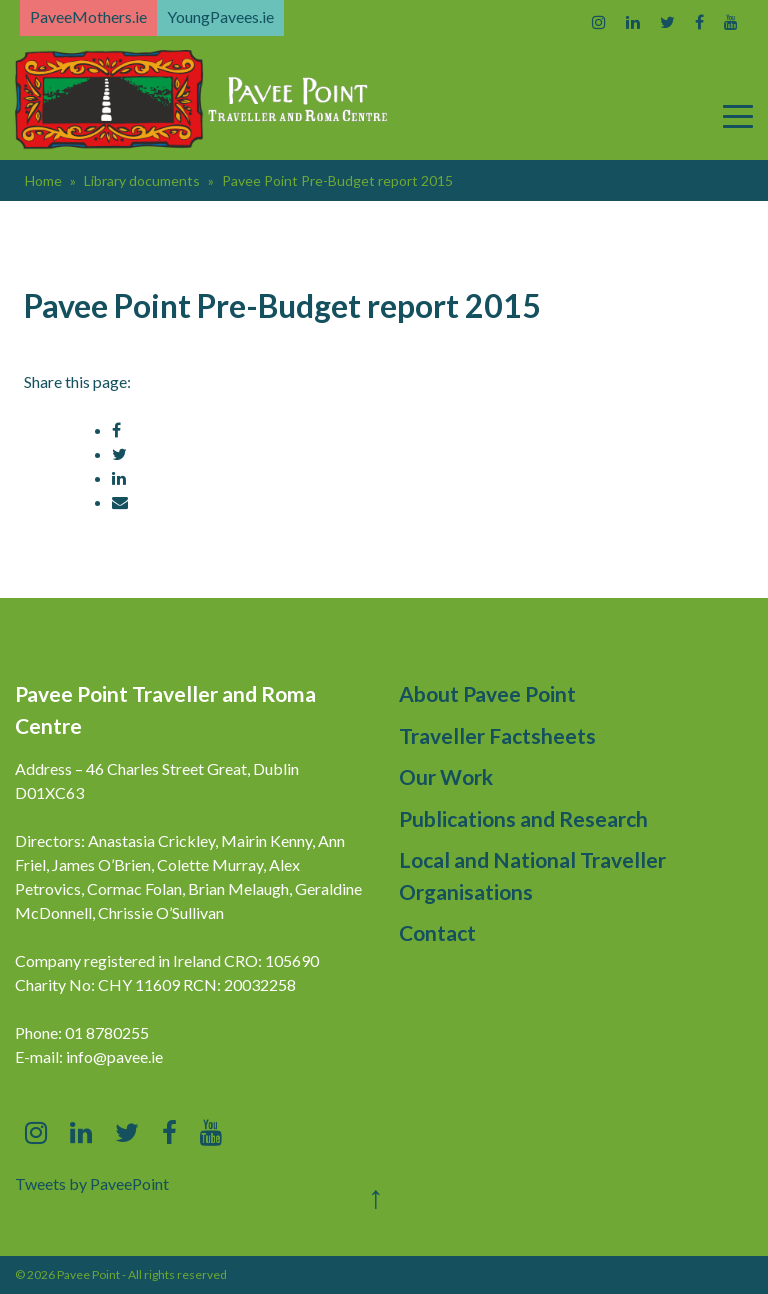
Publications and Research (523, 818)
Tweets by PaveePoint (92, 1183)
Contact (437, 932)
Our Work (446, 776)
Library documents (142, 180)
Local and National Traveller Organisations (532, 875)
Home (43, 180)
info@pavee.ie (114, 1056)
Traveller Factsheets (497, 735)
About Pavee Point (487, 693)
